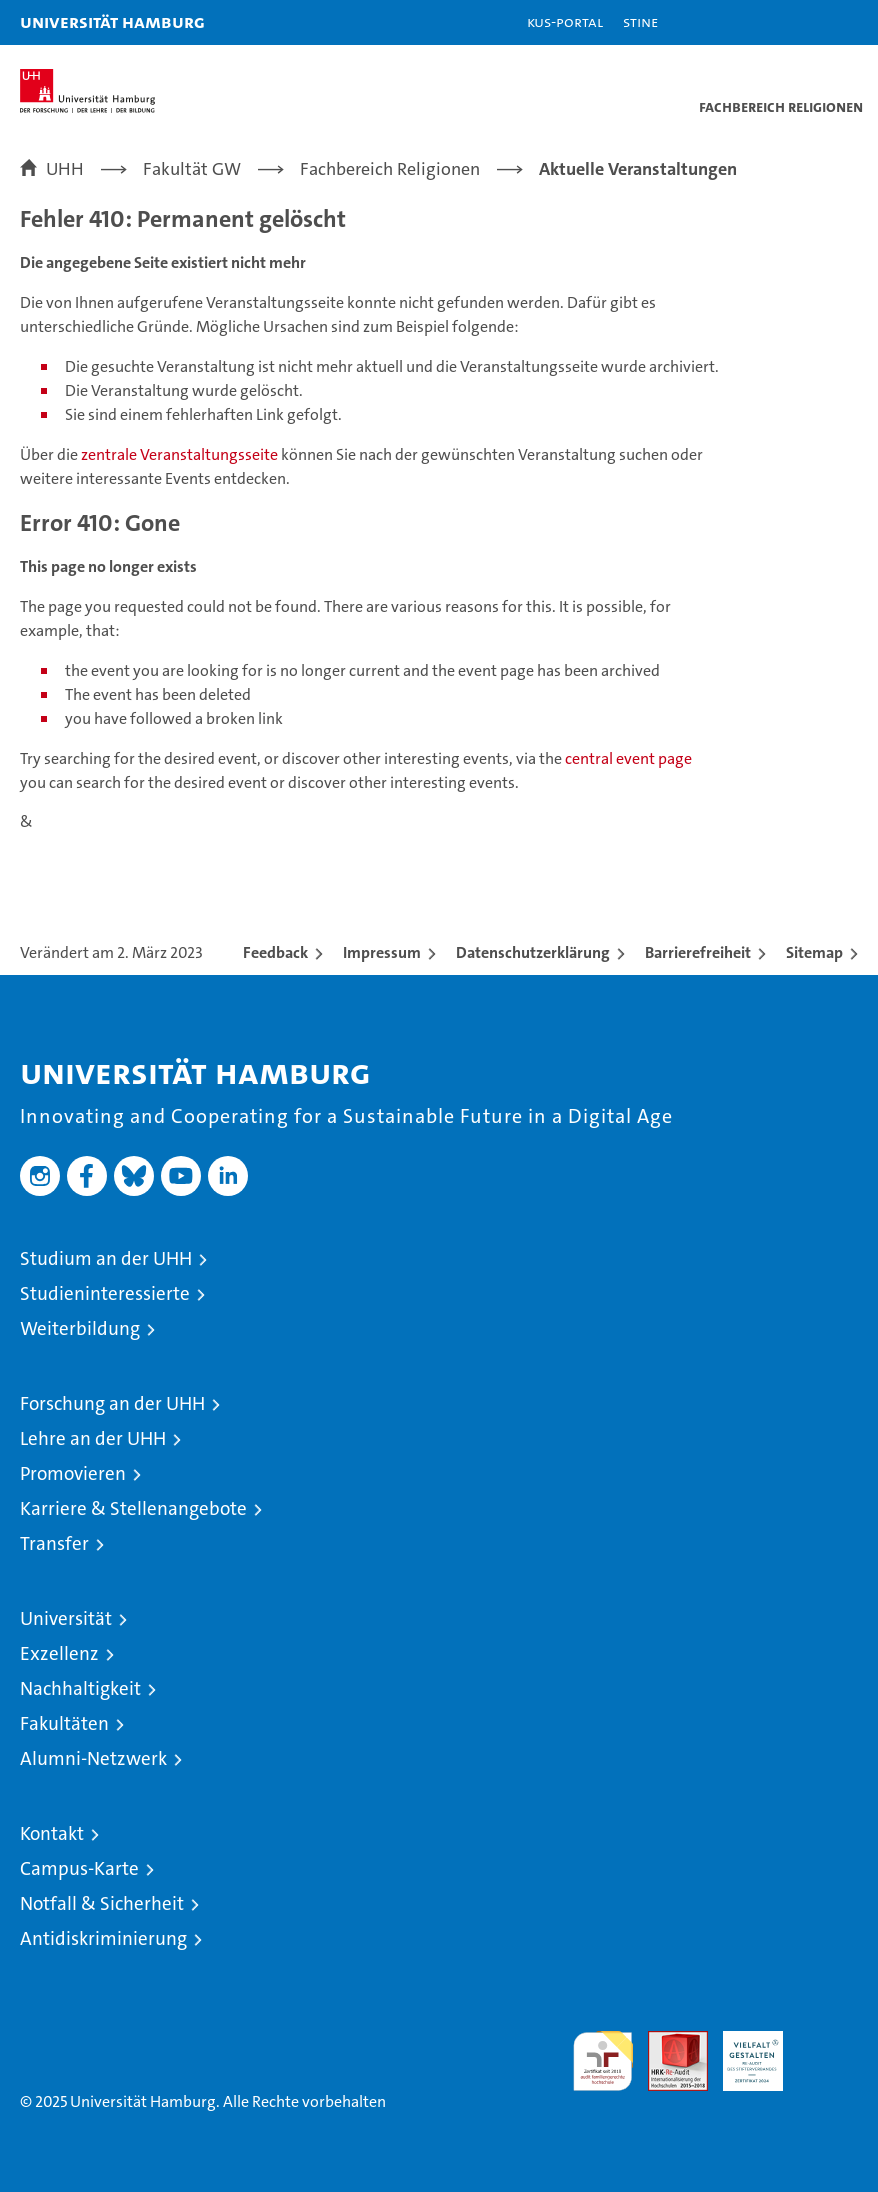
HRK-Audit (742, 2052)
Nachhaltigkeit (80, 1688)
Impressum (382, 952)
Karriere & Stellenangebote (133, 1508)
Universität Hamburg (112, 21)
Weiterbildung (80, 1328)
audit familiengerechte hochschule (603, 2061)
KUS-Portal (565, 21)
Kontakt (52, 1833)
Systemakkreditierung (828, 2041)
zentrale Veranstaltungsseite (181, 454)
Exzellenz (59, 1653)
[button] (800, 22)
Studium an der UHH (106, 1258)
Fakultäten (64, 1723)
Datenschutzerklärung (533, 952)
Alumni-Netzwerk (93, 1758)
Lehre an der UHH (93, 1438)
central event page (628, 758)
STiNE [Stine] (640, 21)
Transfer (54, 1543)
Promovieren (73, 1473)
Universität (66, 1618)
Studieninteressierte (105, 1293)
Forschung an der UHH (112, 1403)
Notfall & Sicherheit (102, 1903)
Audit (667, 2041)
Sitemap (814, 952)
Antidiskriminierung (103, 1938)
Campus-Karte (79, 1868)
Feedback (275, 952)
